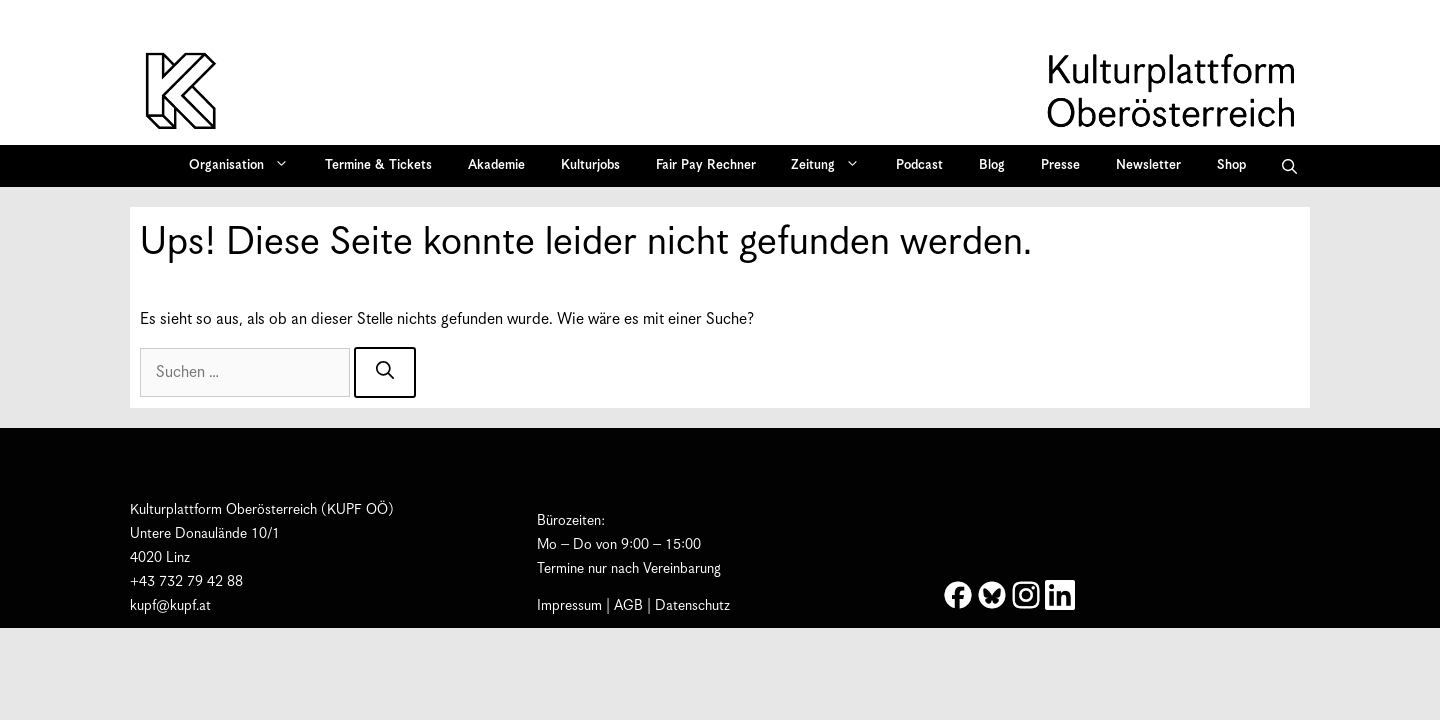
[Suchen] (385, 372)
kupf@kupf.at (170, 606)
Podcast (919, 165)
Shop (1231, 165)
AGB (628, 606)
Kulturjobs (590, 165)
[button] (1289, 166)
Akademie (496, 165)
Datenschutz (692, 606)
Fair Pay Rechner (706, 165)
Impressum (569, 606)
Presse (1060, 165)
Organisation (245, 166)
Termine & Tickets (378, 165)
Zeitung (832, 166)
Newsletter (1148, 165)
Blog (992, 165)
